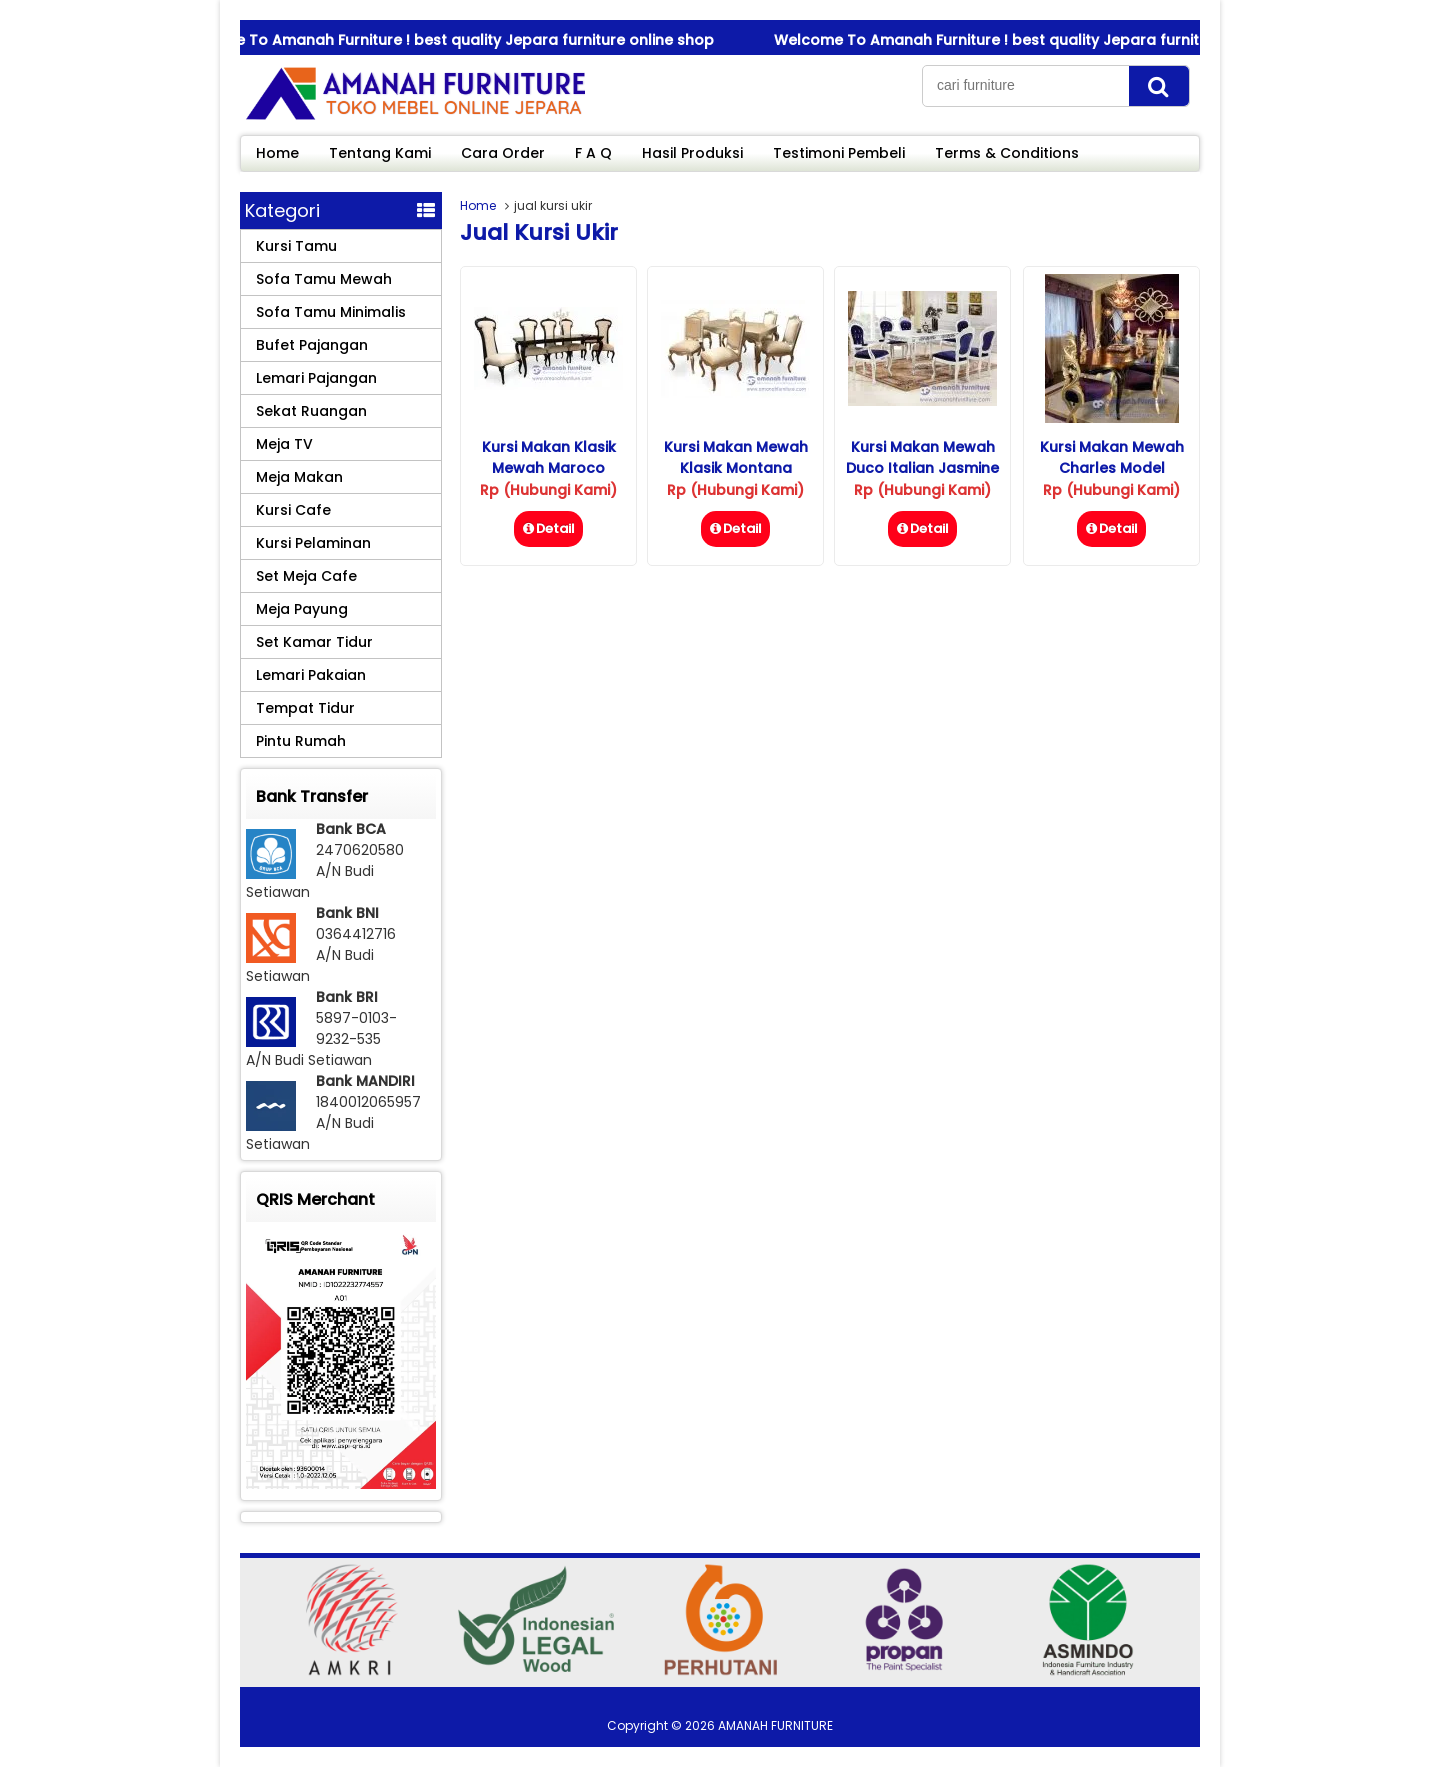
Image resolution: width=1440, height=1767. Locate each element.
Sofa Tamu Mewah (324, 279)
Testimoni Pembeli (839, 153)
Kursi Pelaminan (313, 543)
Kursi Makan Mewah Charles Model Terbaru (1112, 468)
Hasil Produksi (692, 153)
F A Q (593, 153)
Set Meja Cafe (306, 576)
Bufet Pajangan (312, 345)
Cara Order (503, 153)
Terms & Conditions (1007, 153)
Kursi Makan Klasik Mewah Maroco (549, 457)
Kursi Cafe (293, 510)
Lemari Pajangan (316, 378)
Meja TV (284, 444)
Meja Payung (302, 609)
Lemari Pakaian (311, 675)
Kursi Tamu (296, 246)
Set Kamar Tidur (314, 642)
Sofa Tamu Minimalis (331, 312)
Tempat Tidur (305, 708)
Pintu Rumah (301, 741)
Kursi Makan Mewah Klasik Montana (736, 457)
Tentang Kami (380, 153)
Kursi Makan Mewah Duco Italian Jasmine (922, 457)
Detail (548, 528)
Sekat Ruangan (311, 411)
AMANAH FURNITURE (775, 1725)
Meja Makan (299, 477)
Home (277, 153)
